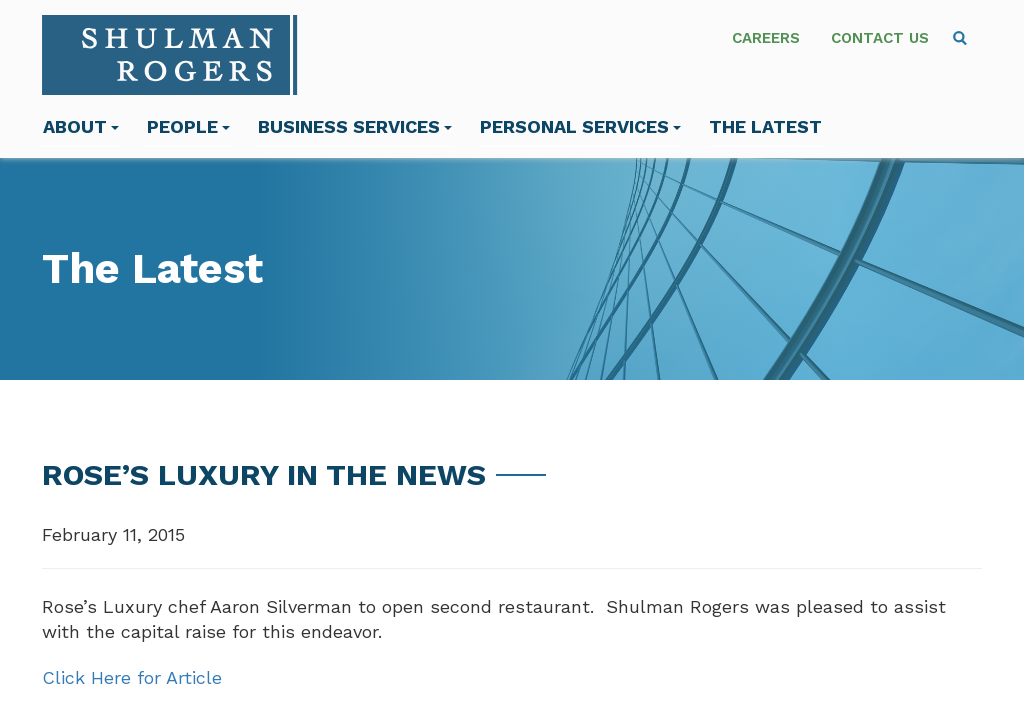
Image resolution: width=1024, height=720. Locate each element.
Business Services (355, 126)
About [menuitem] (81, 126)
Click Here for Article (132, 677)
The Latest (765, 126)
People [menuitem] (188, 126)
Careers (766, 38)
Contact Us (880, 38)
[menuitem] (960, 38)
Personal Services (580, 126)
